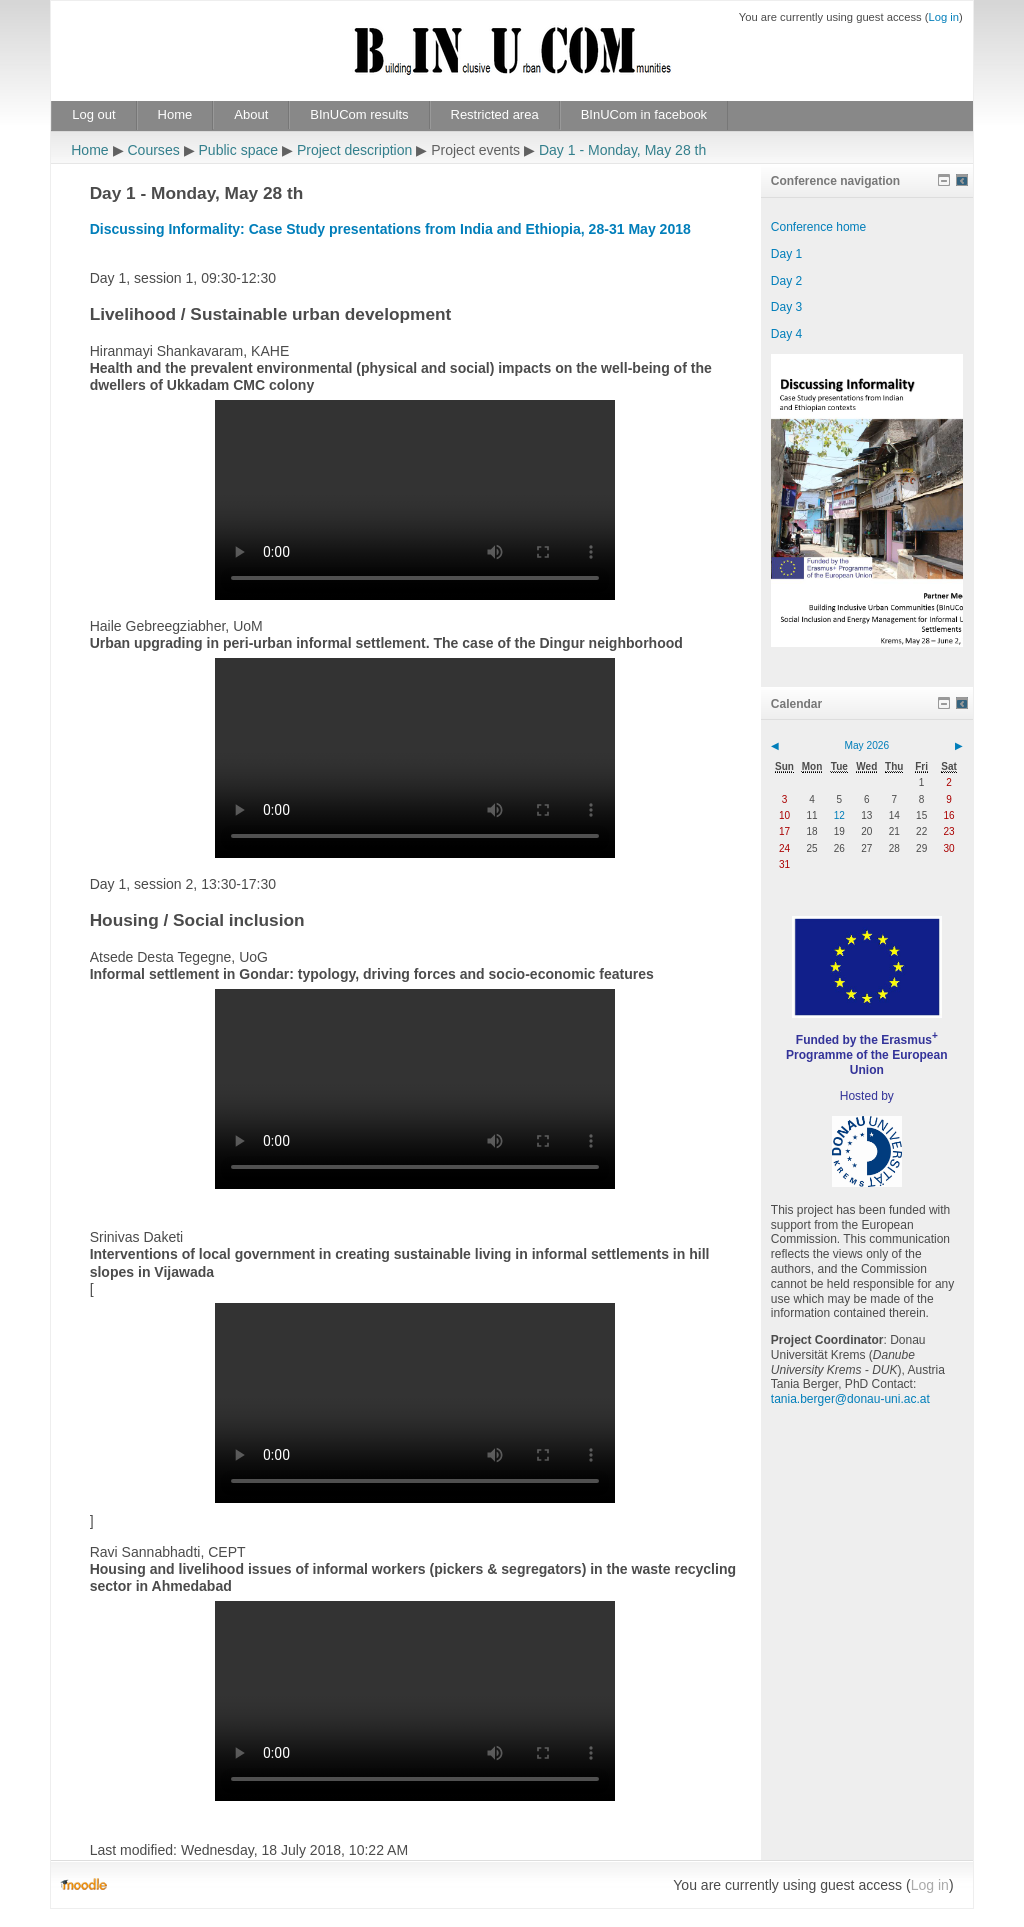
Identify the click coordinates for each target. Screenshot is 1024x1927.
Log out (93, 114)
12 (839, 815)
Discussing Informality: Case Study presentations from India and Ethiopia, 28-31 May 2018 (390, 229)
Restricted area (495, 114)
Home (175, 114)
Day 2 (786, 281)
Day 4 (786, 334)
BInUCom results (359, 114)
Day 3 (786, 307)
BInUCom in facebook (644, 114)
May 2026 (866, 745)
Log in (943, 17)
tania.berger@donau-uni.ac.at (850, 1399)
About (251, 114)
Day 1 (786, 254)
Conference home (818, 227)
